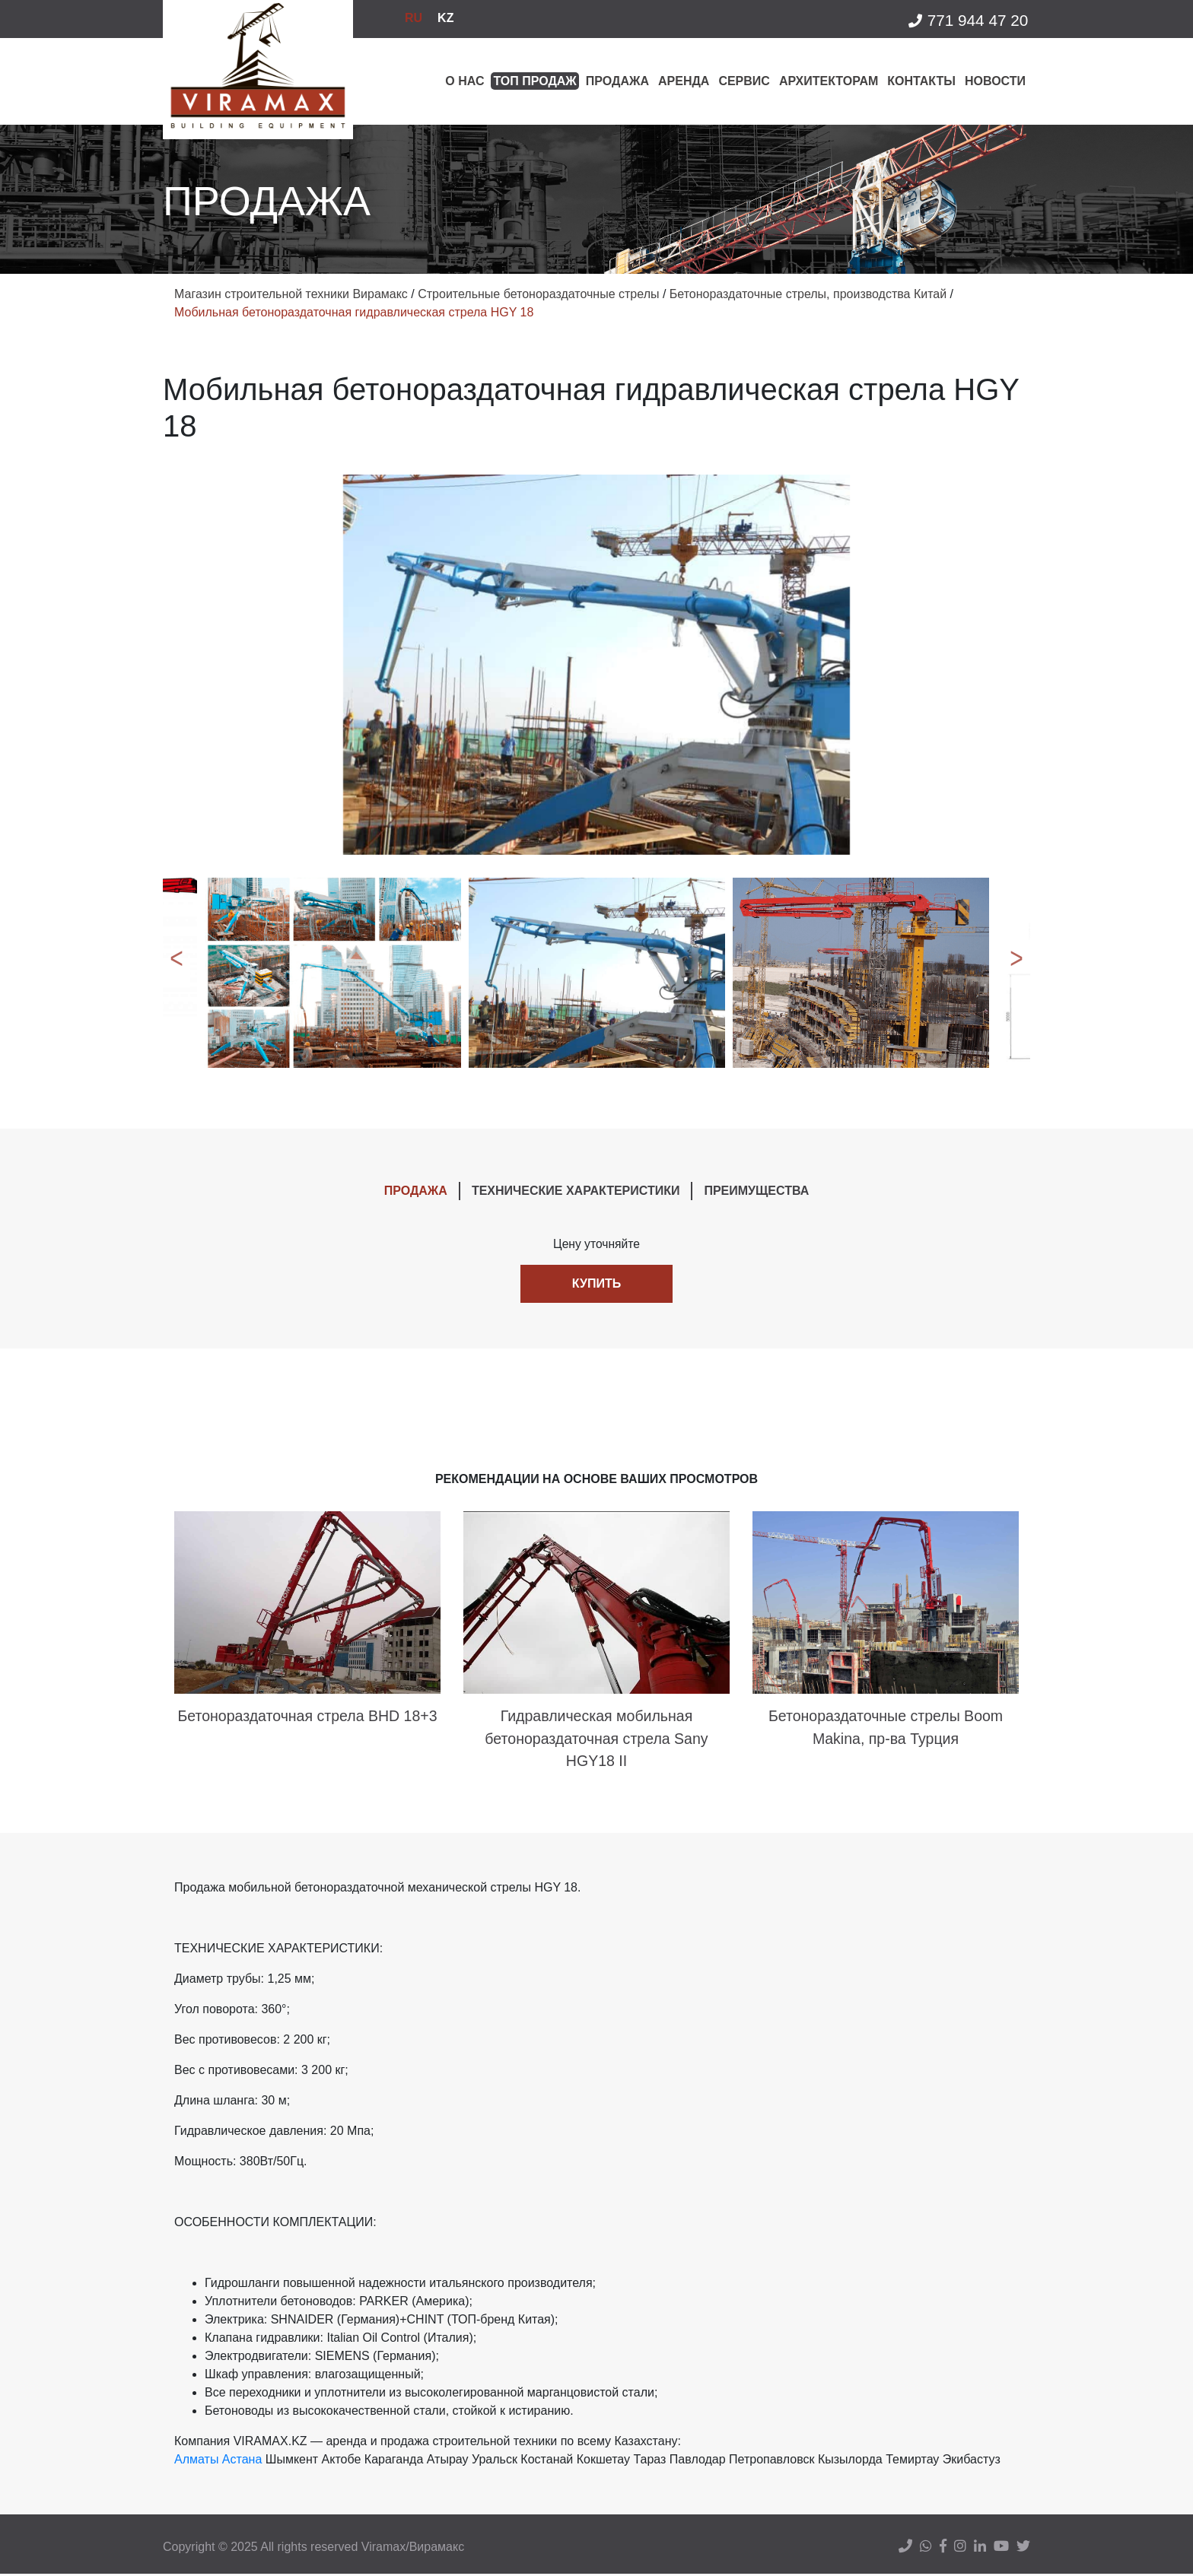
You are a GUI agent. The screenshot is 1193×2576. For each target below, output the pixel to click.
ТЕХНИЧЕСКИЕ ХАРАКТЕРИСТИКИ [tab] (576, 1190)
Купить (596, 1284)
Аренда (683, 81)
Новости (995, 81)
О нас (464, 81)
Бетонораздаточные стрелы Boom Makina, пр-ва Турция (885, 1729)
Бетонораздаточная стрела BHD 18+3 (307, 1717)
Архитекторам (828, 81)
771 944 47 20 (967, 20)
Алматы (196, 2461)
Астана (242, 2461)
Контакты (921, 81)
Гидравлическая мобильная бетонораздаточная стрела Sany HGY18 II (596, 1740)
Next (1018, 972)
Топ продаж (534, 81)
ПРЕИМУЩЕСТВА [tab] (756, 1190)
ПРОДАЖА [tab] (415, 1190)
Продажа (617, 81)
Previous (174, 972)
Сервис (744, 81)
